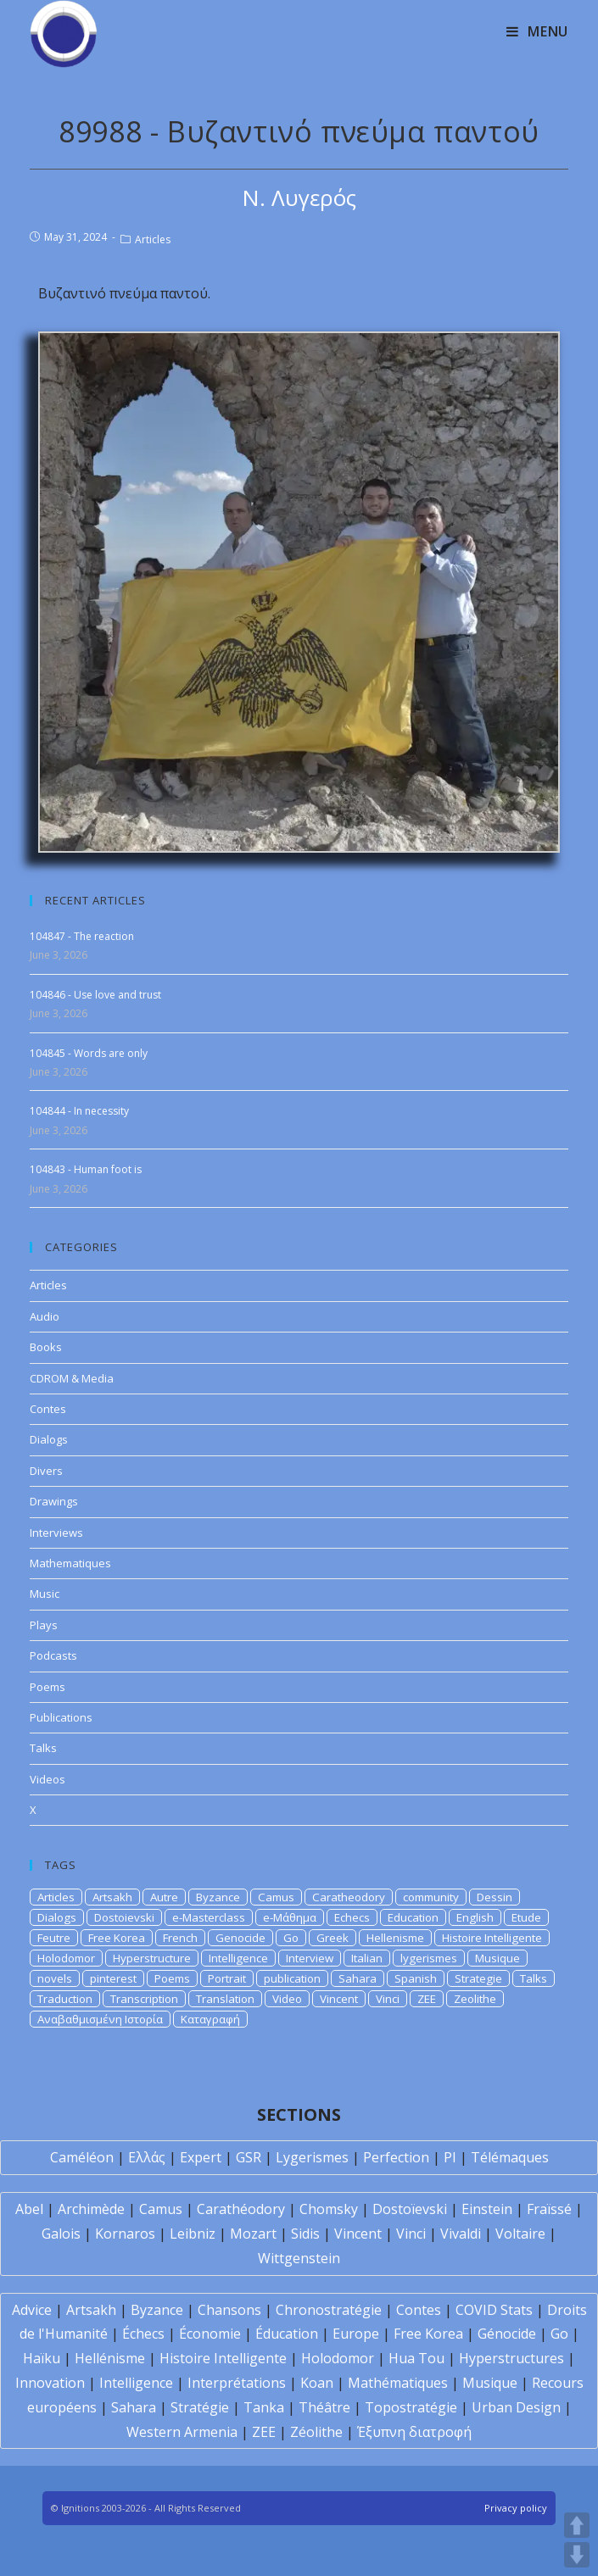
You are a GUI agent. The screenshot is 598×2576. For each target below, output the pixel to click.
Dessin (494, 1897)
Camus (276, 1897)
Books (46, 1347)
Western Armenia (182, 2432)
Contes (48, 1408)
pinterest (113, 1978)
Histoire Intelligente (492, 1937)
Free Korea (116, 1937)
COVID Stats (494, 2310)
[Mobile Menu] (537, 31)
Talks (43, 1747)
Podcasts (53, 1655)
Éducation (286, 2333)
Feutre (53, 1937)
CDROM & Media (72, 1378)
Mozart (253, 2233)
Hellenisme (395, 1937)
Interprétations (236, 2382)
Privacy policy (515, 2507)
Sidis (305, 2233)
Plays (44, 1625)
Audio (44, 1316)
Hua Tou (416, 2358)
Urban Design (516, 2407)
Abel (29, 2209)
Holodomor (66, 1958)
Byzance (218, 1897)
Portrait (227, 1978)
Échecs (143, 2333)
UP (577, 2525)
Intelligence (238, 1958)
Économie (210, 2333)
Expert (200, 2157)
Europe (356, 2333)
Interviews (56, 1532)
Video (287, 1998)
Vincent (339, 1998)
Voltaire (520, 2233)
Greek (332, 1937)
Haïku (41, 2358)
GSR (248, 2157)
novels (54, 1978)
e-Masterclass (208, 1917)
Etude (526, 1917)
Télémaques (510, 2157)
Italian (367, 1958)
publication (292, 1978)
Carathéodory (241, 2209)
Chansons (229, 2310)
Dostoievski (124, 1917)
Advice (32, 2310)
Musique (497, 1958)
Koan (316, 2382)
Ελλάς (146, 2157)
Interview (309, 1958)
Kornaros (125, 2233)
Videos (47, 1779)
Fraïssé (549, 2209)
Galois (61, 2233)
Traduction (64, 1998)
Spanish (415, 1978)
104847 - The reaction (82, 936)
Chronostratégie (329, 2310)
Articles (152, 239)
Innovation (50, 2382)
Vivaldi (460, 2233)
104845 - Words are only (89, 1053)
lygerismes (428, 1958)
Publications (61, 1717)
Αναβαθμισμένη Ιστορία (100, 2019)
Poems (47, 1686)
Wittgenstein (299, 2258)
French (180, 1937)
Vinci (388, 1998)
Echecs (352, 1917)
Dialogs (49, 1439)
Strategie (478, 1978)
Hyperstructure (152, 1958)
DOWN (577, 2555)
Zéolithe (316, 2432)
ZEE (426, 1998)
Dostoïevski (409, 2209)
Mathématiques (398, 2382)
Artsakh (112, 1897)
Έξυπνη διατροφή (414, 2432)
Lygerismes (312, 2157)
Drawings (54, 1501)
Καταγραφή (210, 2019)
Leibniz (192, 2233)
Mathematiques (70, 1563)
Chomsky (328, 2209)
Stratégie (199, 2407)
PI (450, 2157)
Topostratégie (411, 2407)
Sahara (357, 1978)
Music (44, 1593)
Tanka (263, 2407)
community (431, 1897)
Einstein (486, 2209)
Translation (225, 1998)
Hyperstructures (511, 2358)
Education (413, 1917)
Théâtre (324, 2407)
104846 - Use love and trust (95, 995)
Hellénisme (110, 2358)
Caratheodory (348, 1897)
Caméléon (82, 2157)
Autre (164, 1897)
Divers (46, 1470)
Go (291, 1937)
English (475, 1917)
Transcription (144, 1998)
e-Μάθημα (289, 1917)
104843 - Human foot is (86, 1169)
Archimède (91, 2209)
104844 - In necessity (79, 1111)
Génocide (507, 2333)
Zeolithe (475, 1998)
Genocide (240, 1937)
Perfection (396, 2157)
